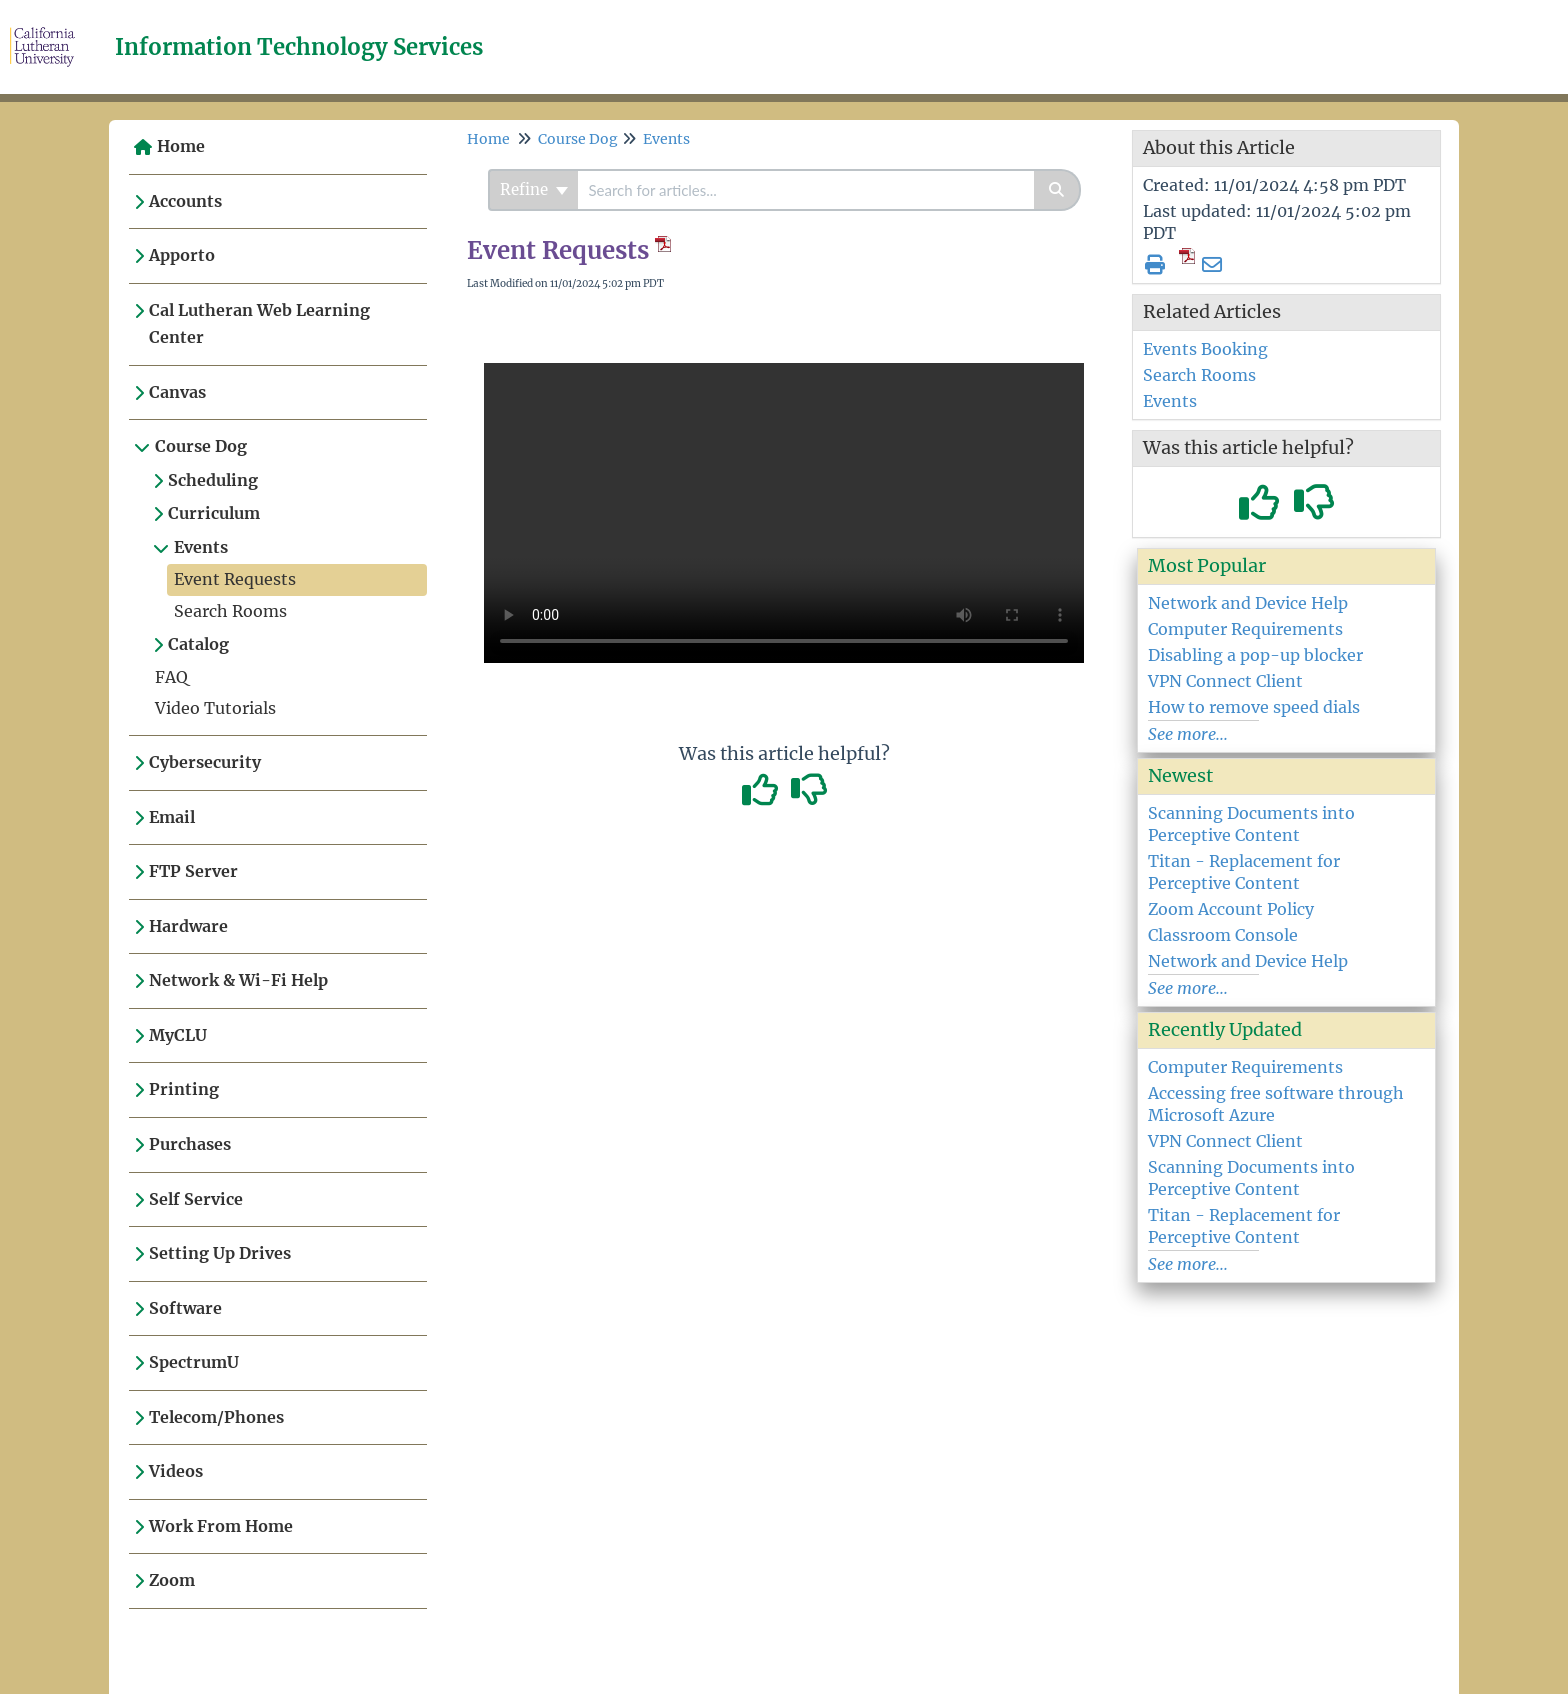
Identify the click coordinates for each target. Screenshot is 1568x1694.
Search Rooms (230, 611)
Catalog (198, 644)
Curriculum (214, 513)
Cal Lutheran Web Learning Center (259, 324)
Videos (176, 1471)
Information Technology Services (299, 47)
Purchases (190, 1144)
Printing (184, 1089)
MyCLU (178, 1035)
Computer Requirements (1245, 629)
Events (201, 547)
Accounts (185, 201)
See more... (1188, 734)
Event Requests (235, 579)
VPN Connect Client (1225, 681)
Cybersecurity (205, 762)
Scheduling (213, 480)
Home (181, 146)
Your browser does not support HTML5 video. (784, 513)
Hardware (188, 926)
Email (172, 817)
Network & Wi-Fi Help (238, 980)
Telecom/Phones (216, 1417)
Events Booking (1205, 349)
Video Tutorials (215, 708)
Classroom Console (1223, 935)
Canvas (177, 392)
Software (185, 1308)
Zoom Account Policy (1231, 909)
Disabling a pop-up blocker (1255, 655)
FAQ (171, 677)
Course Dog (201, 446)
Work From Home (221, 1526)
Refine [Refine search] (534, 189)
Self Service (196, 1199)
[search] (806, 190)
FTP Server (193, 871)
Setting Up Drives (220, 1253)
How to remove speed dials (1254, 707)
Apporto (182, 255)
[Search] (1057, 190)
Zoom (172, 1580)
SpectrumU (194, 1362)
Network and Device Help (1248, 603)
